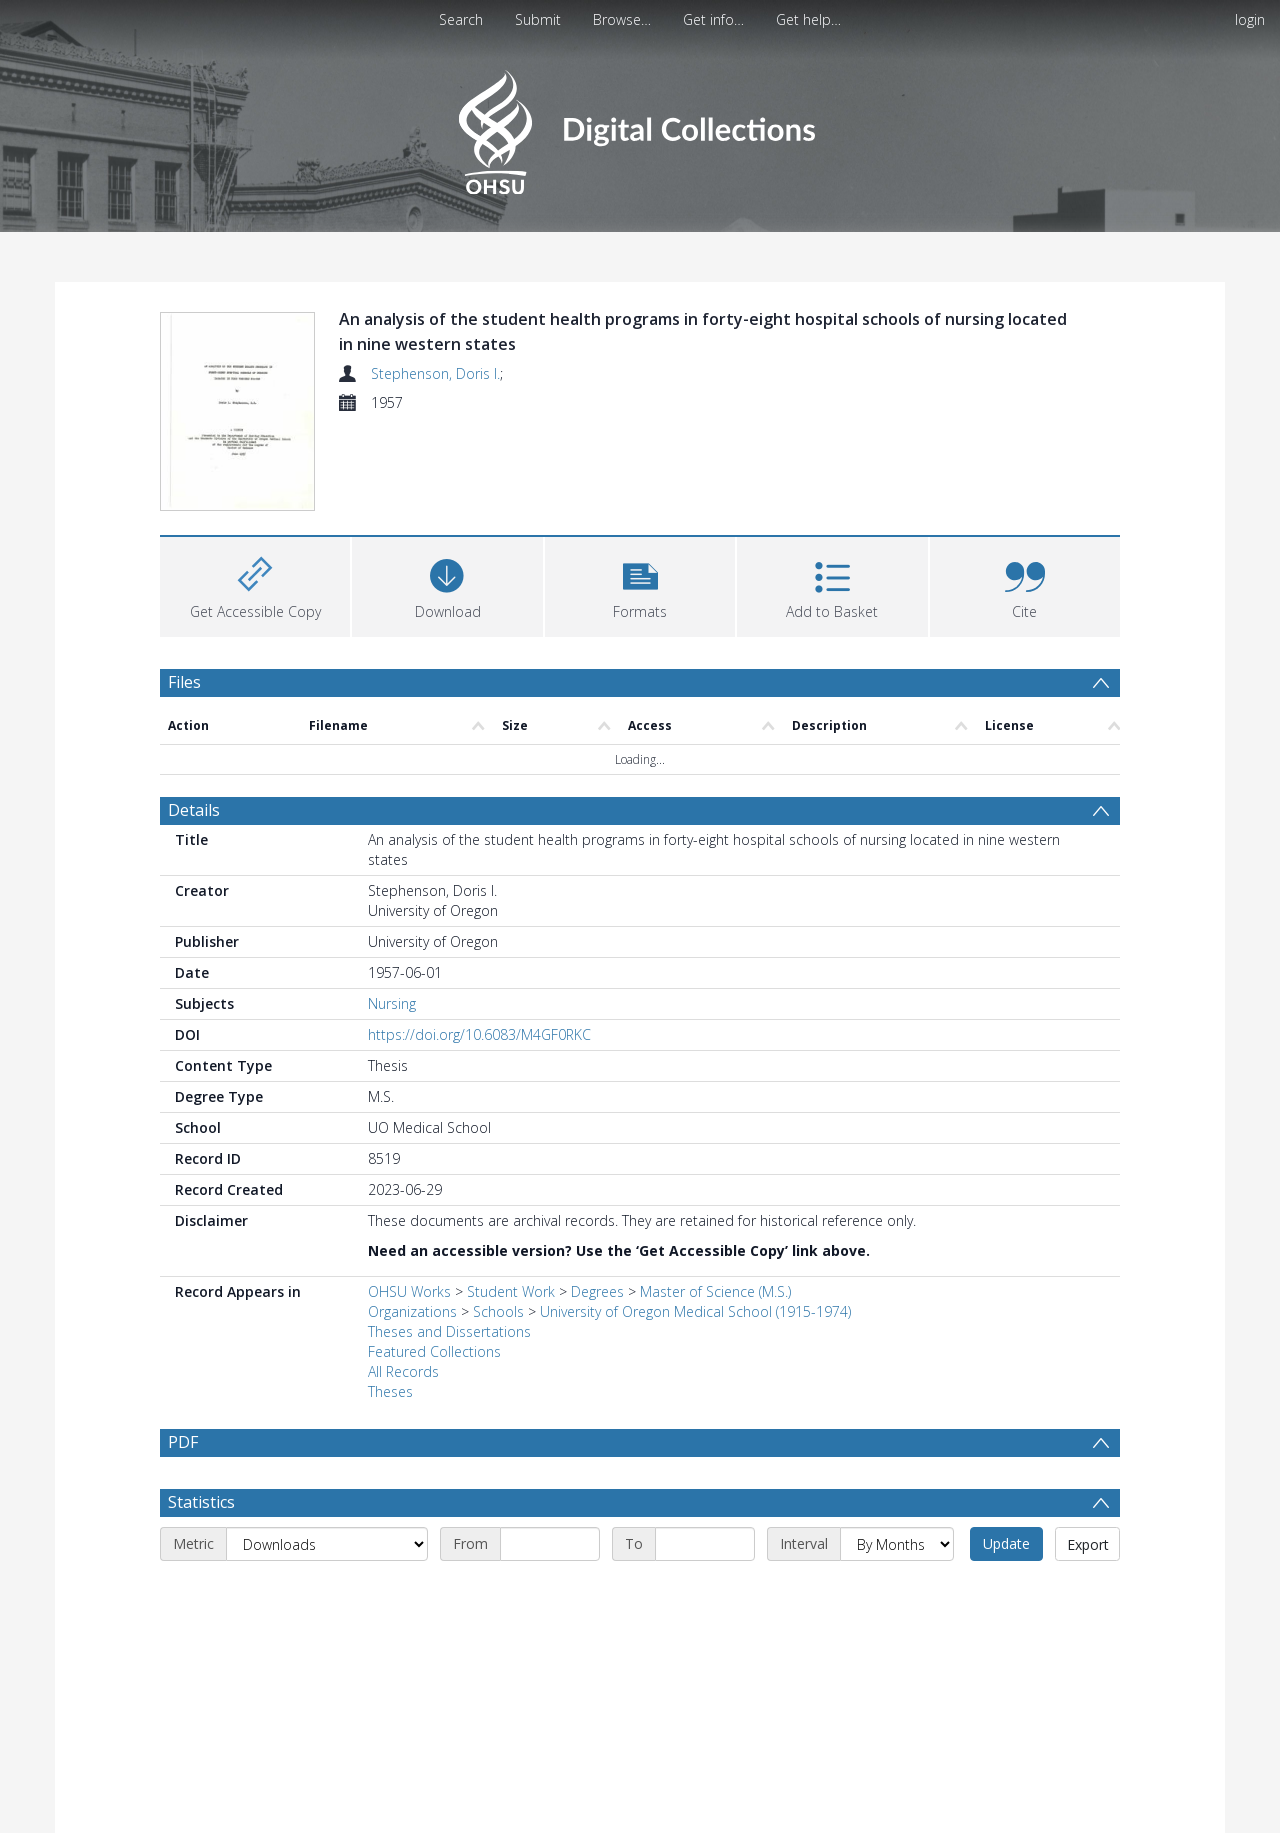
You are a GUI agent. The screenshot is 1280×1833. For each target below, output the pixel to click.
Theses (390, 1391)
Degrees (597, 1291)
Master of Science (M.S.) (715, 1291)
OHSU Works (409, 1291)
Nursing (392, 1003)
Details (194, 810)
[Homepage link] (639, 126)
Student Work (511, 1291)
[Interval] (897, 1592)
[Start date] (550, 1592)
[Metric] (327, 1592)
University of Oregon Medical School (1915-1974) (695, 1311)
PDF (183, 1442)
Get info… (713, 19)
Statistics (201, 1550)
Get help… (808, 19)
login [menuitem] (1250, 19)
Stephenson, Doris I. (435, 373)
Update (1006, 1591)
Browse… (622, 19)
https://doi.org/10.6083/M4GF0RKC (479, 1034)
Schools (498, 1311)
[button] (640, 584)
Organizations (412, 1311)
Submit (538, 19)
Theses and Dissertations (449, 1331)
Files (184, 682)
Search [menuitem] (461, 19)
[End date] (705, 1592)
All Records (403, 1371)
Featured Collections (434, 1351)
